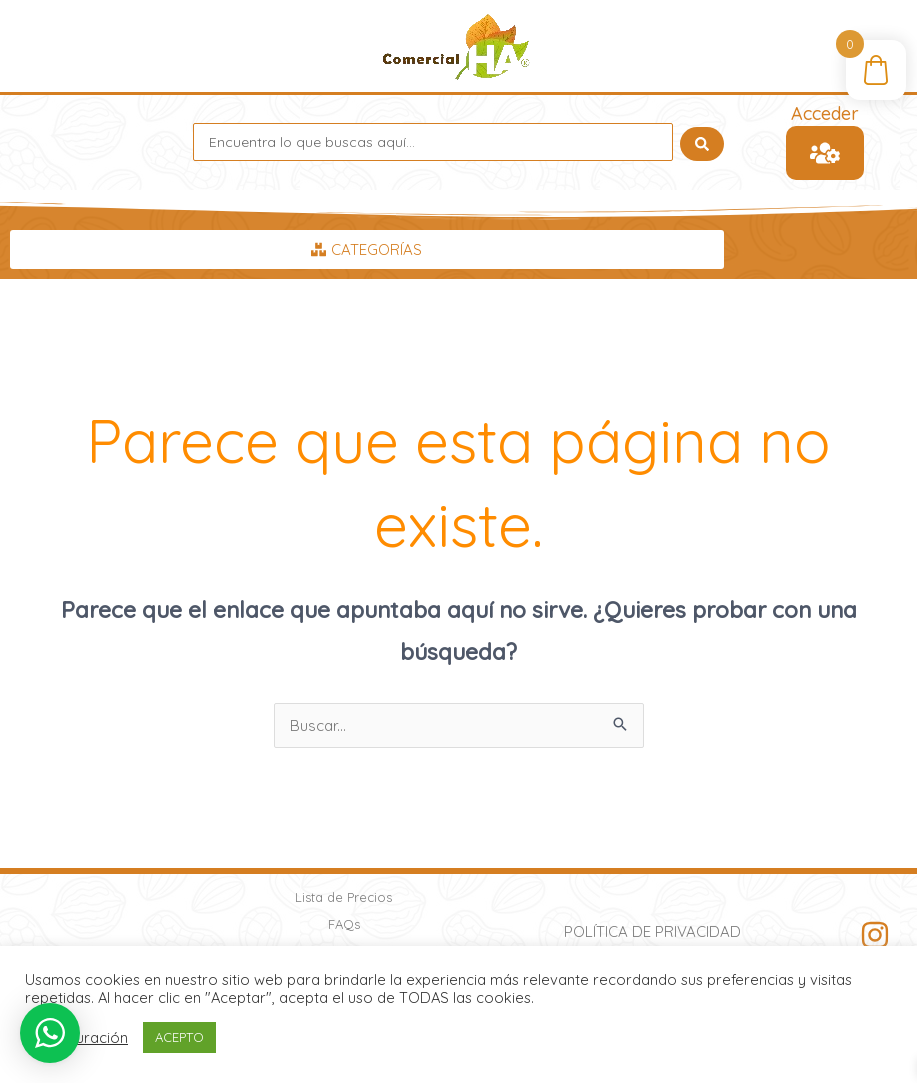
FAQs (344, 924)
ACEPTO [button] (179, 1037)
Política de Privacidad (652, 931)
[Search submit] (702, 142)
